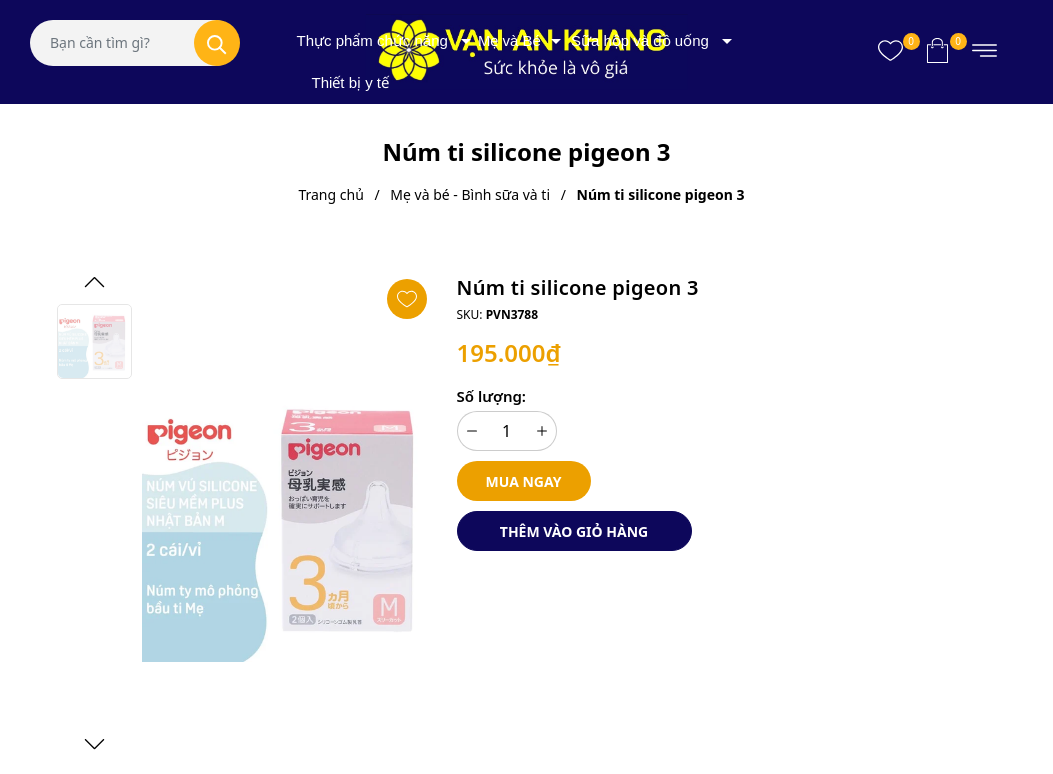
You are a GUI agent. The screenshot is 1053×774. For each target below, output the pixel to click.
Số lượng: (491, 396)
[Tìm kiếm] (217, 43)
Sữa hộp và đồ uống (640, 40)
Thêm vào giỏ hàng (574, 531)
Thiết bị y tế (351, 82)
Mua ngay (524, 481)
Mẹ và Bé (509, 40)
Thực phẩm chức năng (372, 40)
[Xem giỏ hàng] (937, 50)
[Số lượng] (507, 431)
